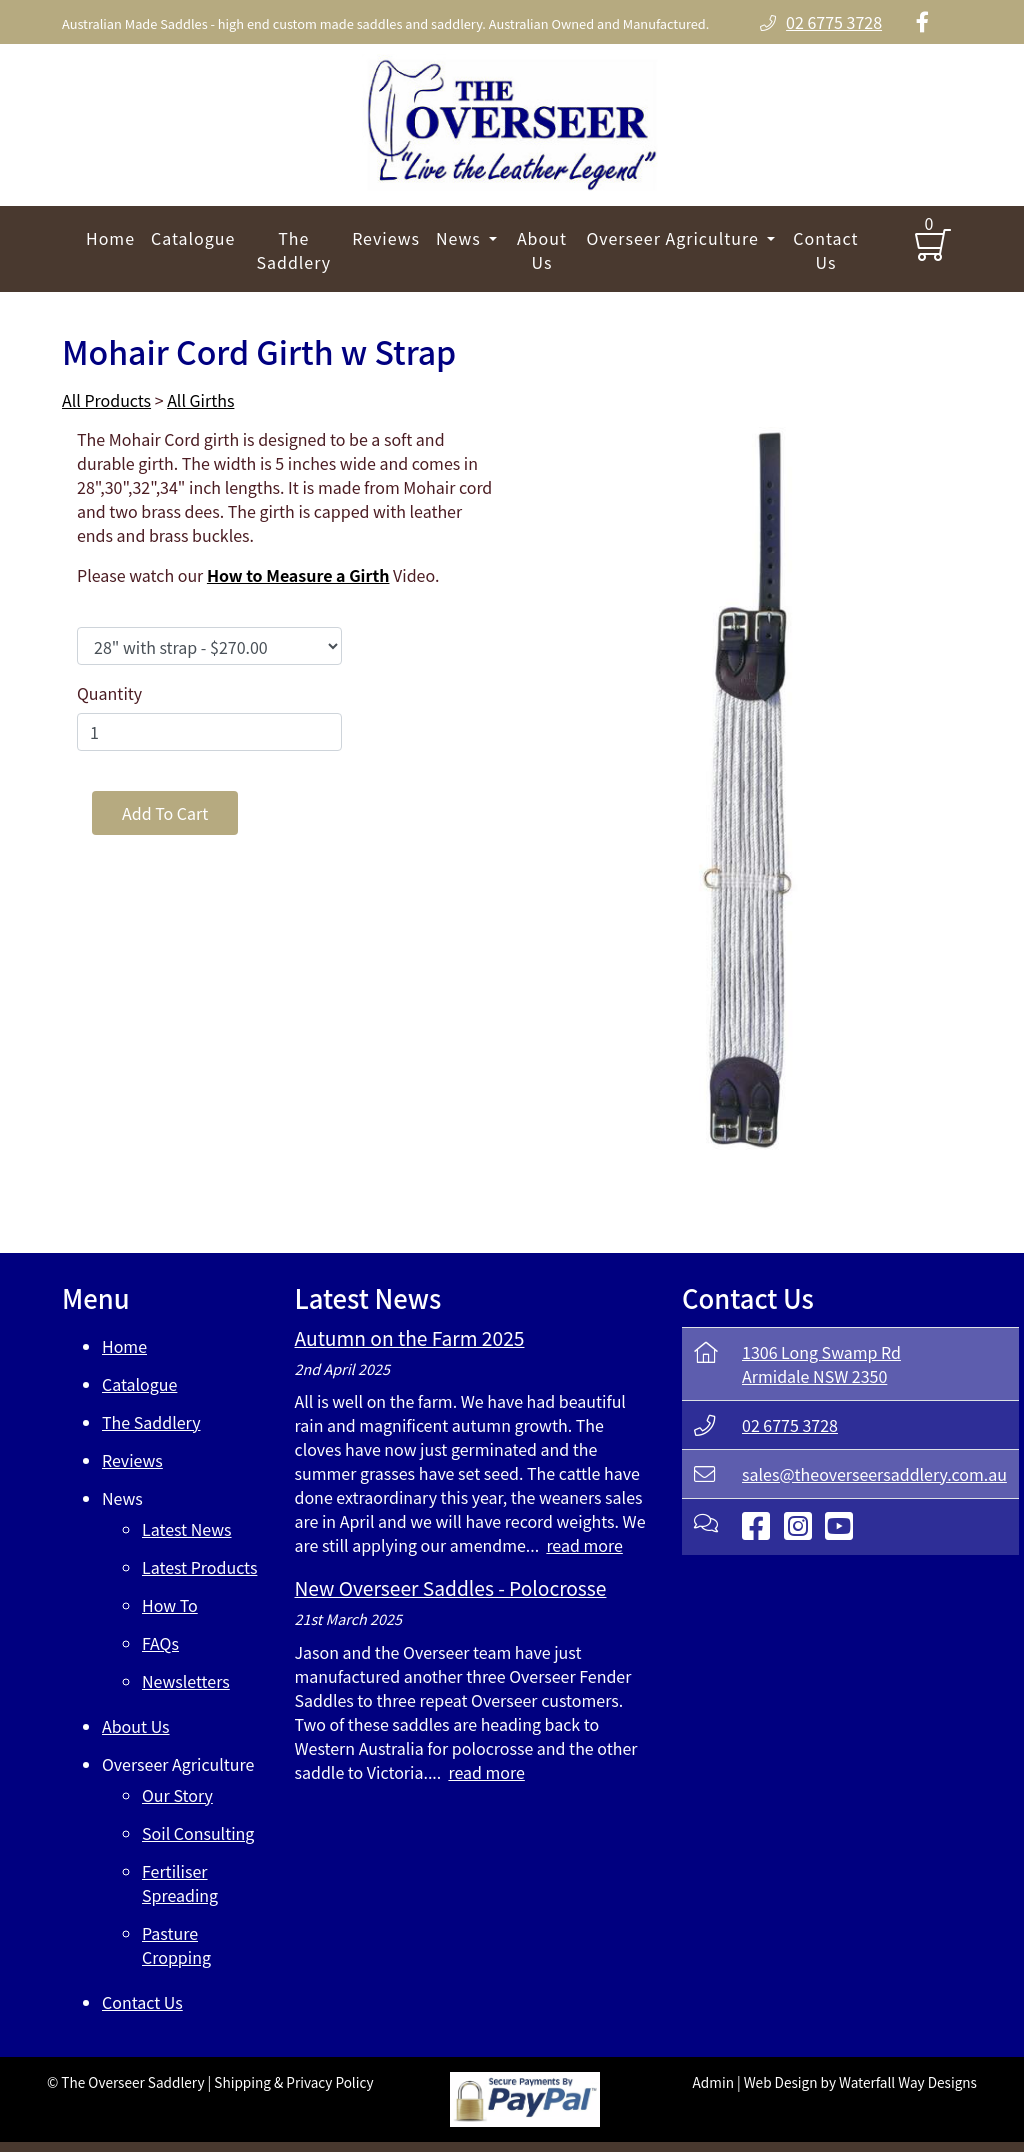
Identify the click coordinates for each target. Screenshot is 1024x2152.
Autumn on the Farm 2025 (410, 1338)
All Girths (200, 400)
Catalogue (193, 238)
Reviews (386, 238)
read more (584, 1545)
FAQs (160, 1643)
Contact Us (825, 250)
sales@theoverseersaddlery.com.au (874, 1474)
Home (110, 238)
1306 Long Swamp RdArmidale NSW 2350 (821, 1364)
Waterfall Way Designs (908, 2082)
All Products (106, 400)
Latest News (187, 1529)
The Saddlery (293, 250)
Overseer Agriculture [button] (674, 238)
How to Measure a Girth (298, 575)
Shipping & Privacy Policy (293, 2082)
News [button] (460, 238)
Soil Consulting (198, 1833)
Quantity (109, 693)
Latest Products (199, 1567)
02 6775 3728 (790, 1425)
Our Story (177, 1795)
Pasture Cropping (176, 1945)
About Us (542, 250)
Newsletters (186, 1681)
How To (170, 1605)
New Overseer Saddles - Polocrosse (451, 1588)
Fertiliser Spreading (180, 1883)
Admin (713, 2082)
